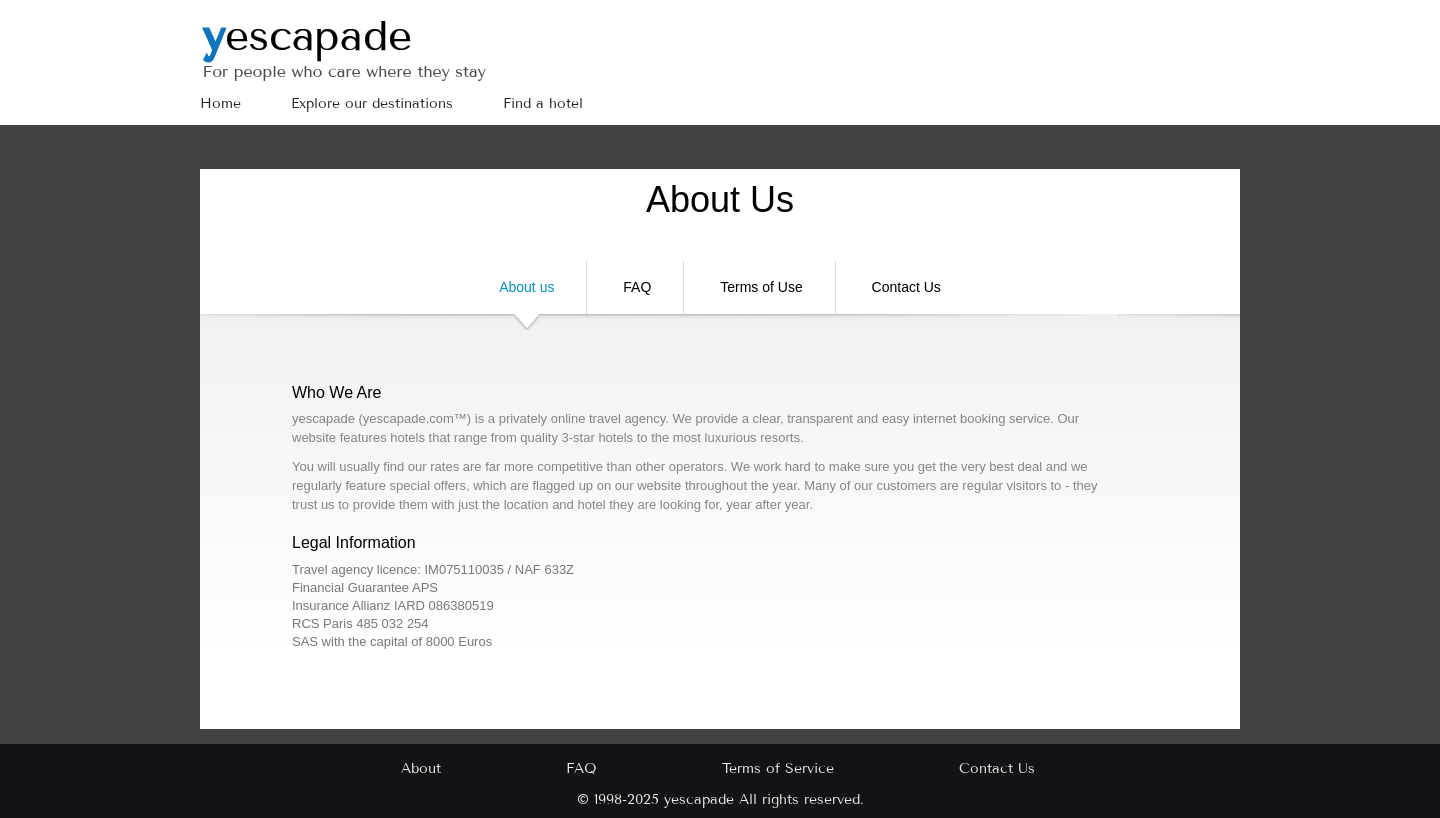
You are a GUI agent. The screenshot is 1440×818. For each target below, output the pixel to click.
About (421, 768)
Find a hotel (543, 103)
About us (526, 296)
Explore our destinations (372, 103)
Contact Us (906, 287)
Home (220, 103)
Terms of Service (778, 768)
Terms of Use (761, 287)
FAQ (637, 287)
